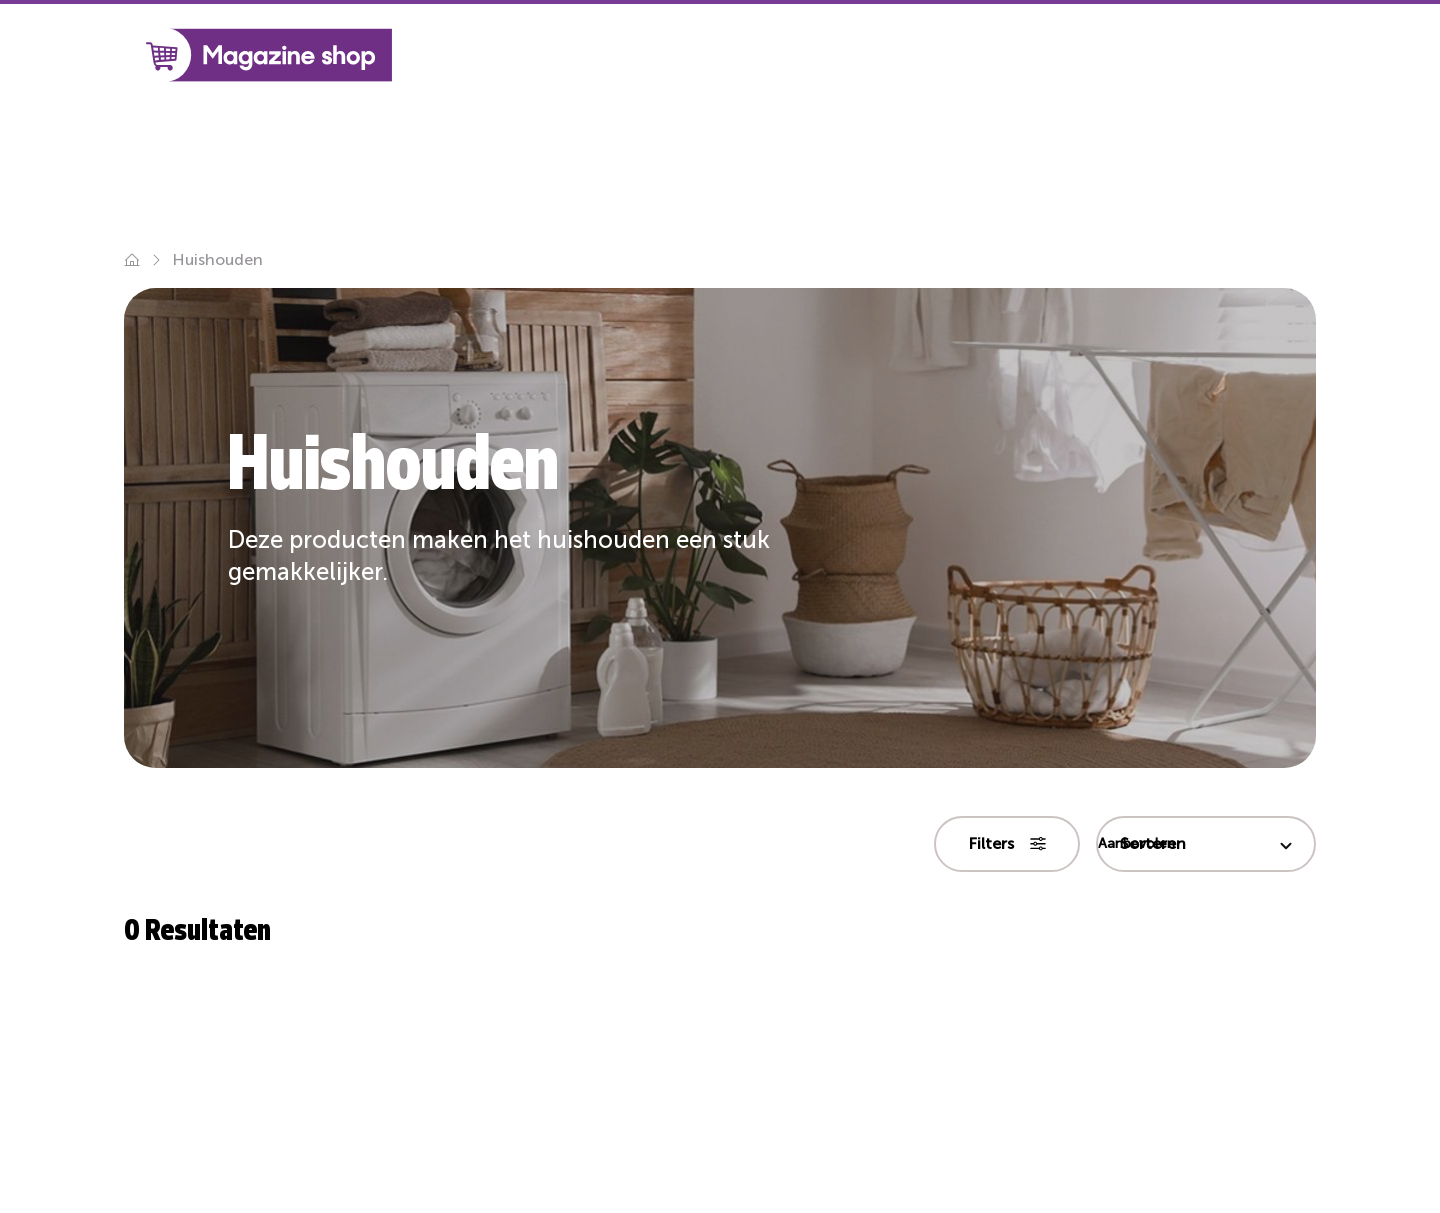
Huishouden (217, 259)
